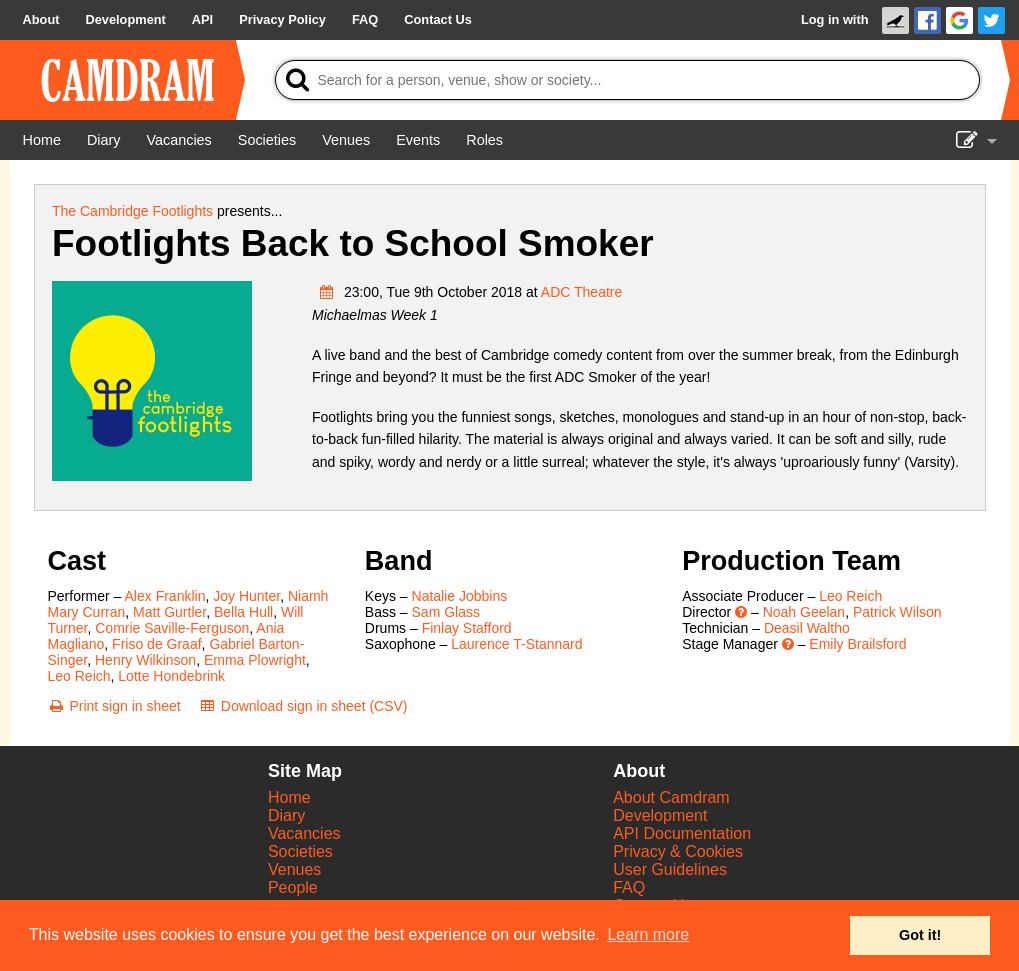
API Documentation (682, 833)
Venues (294, 869)
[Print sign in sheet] (114, 706)
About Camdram (671, 797)
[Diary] (104, 140)
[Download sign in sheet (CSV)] (303, 706)
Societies (300, 851)
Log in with (835, 19)
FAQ (629, 887)
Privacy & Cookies (678, 851)
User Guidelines (670, 869)
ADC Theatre (581, 292)
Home (289, 797)
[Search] (627, 80)
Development (660, 815)
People (293, 887)
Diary (286, 815)
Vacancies (304, 833)
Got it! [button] (920, 935)
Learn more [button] (648, 934)
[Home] (42, 140)
